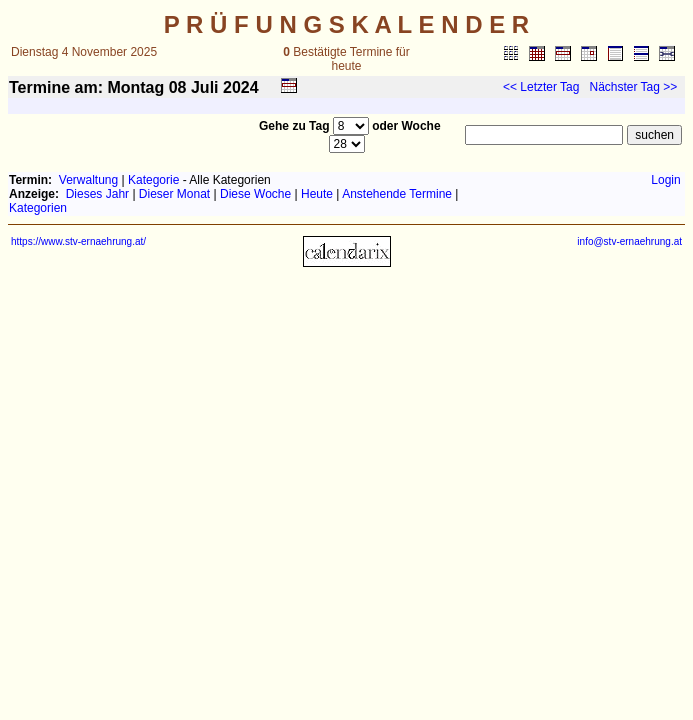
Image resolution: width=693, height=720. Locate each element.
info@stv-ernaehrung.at (629, 241)
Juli (205, 87)
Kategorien (38, 208)
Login (665, 180)
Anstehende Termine (397, 194)
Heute (317, 194)
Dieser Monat (174, 194)
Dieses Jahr (97, 194)
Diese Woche (255, 194)
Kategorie (153, 180)
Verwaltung (88, 180)
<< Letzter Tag (541, 87)
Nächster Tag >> (633, 87)
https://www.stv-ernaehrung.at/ (78, 241)
